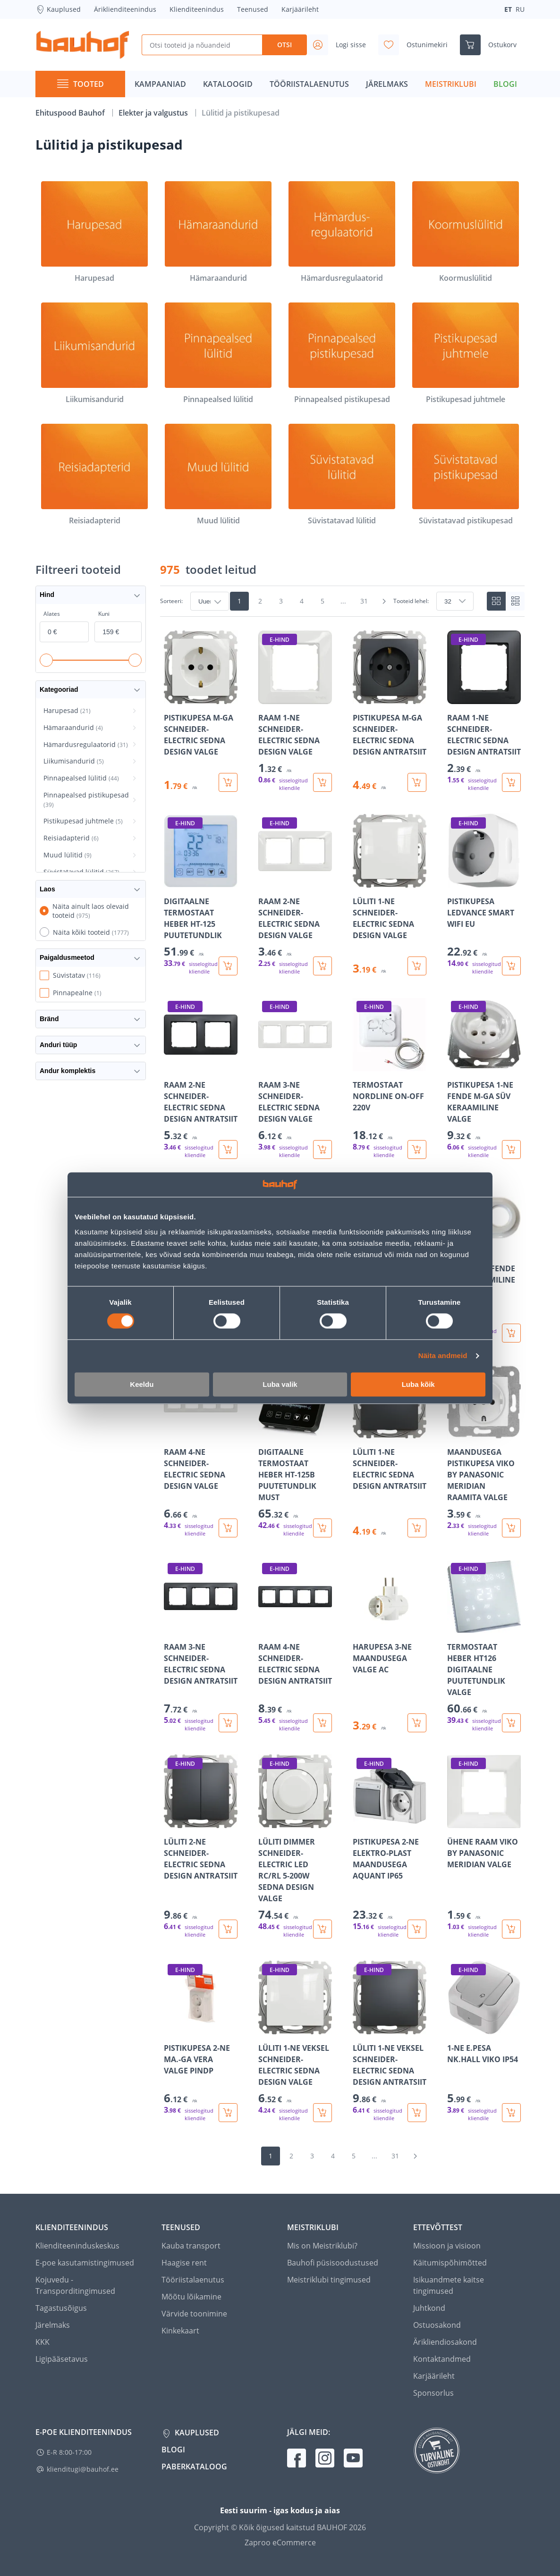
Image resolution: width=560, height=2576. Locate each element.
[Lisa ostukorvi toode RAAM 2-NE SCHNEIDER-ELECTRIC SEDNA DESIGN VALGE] (322, 966)
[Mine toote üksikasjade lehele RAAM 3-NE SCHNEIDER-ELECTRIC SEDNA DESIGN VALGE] (295, 1078)
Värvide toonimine (194, 2313)
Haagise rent (184, 2262)
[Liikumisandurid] (94, 354)
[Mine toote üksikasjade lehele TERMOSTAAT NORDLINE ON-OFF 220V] (389, 1078)
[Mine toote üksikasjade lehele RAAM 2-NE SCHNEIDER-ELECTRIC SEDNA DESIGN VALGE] (295, 894)
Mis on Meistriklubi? (322, 2245)
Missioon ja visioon (447, 2245)
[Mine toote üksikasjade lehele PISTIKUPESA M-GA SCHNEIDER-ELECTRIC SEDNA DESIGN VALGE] (200, 711)
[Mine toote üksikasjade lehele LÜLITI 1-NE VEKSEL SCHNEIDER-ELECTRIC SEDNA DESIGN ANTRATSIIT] (389, 2041)
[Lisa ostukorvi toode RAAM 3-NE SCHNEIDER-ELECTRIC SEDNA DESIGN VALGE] (322, 1149)
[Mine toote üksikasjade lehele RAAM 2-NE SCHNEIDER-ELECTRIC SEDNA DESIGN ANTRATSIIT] (200, 1078)
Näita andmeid (442, 1356)
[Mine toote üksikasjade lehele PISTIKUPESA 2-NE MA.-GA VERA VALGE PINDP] (200, 2041)
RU (520, 9)
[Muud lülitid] (218, 475)
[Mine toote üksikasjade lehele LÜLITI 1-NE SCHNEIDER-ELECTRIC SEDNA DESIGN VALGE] (389, 894)
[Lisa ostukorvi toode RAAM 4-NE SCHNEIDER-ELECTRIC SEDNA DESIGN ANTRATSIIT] (322, 1722)
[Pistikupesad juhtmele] (466, 354)
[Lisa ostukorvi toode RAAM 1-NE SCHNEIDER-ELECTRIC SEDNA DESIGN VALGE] (322, 782)
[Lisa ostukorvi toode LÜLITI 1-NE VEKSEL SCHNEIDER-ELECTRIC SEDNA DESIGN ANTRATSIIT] (416, 2112)
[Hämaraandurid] (218, 232)
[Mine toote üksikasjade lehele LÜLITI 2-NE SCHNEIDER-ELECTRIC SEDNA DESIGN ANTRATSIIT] (200, 1846)
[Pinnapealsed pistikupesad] (342, 354)
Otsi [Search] (284, 44)
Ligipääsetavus (61, 2359)
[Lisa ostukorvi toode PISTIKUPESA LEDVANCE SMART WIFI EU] (511, 966)
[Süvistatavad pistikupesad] (466, 475)
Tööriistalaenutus (192, 2279)
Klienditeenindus (197, 9)
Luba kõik (418, 1384)
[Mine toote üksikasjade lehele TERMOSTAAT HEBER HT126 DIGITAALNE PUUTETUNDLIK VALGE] (484, 1645)
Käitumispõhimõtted (450, 2262)
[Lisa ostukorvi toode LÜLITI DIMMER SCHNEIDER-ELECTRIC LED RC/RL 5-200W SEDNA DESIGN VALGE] (322, 1929)
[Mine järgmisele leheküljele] (383, 601)
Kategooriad (91, 690)
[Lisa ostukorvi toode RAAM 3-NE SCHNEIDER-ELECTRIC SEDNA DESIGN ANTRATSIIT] (228, 1722)
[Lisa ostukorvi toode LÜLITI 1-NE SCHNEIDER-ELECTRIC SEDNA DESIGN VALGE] (416, 966)
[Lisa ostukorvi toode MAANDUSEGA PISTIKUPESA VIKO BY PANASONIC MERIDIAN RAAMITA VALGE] (511, 1528)
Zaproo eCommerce (280, 2542)
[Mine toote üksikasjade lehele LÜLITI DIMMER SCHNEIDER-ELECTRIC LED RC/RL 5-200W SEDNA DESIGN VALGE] (295, 1846)
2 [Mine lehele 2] (260, 600)
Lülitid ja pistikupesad (241, 113)
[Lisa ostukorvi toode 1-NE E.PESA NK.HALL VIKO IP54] (511, 2112)
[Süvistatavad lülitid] (342, 475)
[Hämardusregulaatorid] (342, 232)
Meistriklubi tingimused (329, 2279)
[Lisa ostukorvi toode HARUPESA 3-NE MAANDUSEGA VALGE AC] (416, 1722)
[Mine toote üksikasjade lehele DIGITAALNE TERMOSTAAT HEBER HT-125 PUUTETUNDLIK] (200, 894)
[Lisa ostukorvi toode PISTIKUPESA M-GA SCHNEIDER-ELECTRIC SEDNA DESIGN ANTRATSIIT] (416, 782)
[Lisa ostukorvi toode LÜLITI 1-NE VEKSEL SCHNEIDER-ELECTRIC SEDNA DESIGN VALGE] (322, 2112)
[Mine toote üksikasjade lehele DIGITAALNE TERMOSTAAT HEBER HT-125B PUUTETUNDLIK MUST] (295, 1450)
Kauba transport (191, 2245)
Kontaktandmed (442, 2359)
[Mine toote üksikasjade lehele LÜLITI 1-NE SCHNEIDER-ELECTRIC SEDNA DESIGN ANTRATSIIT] (389, 1450)
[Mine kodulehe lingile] (82, 45)
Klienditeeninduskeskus (77, 2245)
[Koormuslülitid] (466, 232)
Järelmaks (52, 2325)
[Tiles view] (496, 601)
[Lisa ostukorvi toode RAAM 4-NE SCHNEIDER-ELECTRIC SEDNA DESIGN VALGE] (228, 1528)
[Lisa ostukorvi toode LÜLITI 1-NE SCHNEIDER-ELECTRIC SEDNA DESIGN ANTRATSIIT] (416, 1528)
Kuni (104, 614)
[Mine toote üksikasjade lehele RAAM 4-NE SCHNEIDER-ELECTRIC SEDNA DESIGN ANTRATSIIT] (295, 1645)
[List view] (515, 601)
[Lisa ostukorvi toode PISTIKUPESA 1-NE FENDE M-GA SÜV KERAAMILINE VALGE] (511, 1149)
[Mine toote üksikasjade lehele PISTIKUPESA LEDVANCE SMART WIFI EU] (484, 894)
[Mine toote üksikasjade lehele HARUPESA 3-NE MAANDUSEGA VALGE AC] (389, 1645)
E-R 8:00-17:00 (69, 2452)
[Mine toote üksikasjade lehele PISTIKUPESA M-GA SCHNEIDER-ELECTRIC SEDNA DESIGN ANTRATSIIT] (389, 711)
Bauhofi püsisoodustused (332, 2262)
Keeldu (141, 1384)
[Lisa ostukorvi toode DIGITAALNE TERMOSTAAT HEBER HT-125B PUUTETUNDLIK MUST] (322, 1528)
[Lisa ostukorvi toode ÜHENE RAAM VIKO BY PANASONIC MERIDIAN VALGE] (511, 1929)
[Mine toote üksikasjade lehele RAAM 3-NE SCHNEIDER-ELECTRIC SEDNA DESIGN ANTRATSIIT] (200, 1645)
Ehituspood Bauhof (71, 113)
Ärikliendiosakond (445, 2342)
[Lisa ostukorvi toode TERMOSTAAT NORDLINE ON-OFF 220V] (416, 1149)
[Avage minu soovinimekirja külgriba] (417, 44)
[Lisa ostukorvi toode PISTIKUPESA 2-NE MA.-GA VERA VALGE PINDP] (228, 2112)
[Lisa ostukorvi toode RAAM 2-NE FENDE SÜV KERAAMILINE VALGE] (511, 1333)
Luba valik (280, 1384)
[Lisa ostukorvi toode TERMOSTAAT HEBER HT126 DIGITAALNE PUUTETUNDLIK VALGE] (511, 1722)
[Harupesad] (94, 232)
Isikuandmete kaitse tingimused (448, 2285)
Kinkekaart (180, 2330)
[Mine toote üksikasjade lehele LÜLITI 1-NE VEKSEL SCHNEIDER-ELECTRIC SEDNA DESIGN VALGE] (295, 2041)
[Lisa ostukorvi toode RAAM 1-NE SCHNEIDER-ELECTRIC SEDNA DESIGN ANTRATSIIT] (511, 782)
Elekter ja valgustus (154, 113)
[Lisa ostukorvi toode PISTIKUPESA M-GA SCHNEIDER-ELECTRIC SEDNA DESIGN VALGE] (228, 782)
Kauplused (58, 9)
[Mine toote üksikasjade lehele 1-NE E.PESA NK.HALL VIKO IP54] (484, 2041)
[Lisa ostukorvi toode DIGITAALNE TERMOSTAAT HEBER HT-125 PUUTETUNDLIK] (228, 966)
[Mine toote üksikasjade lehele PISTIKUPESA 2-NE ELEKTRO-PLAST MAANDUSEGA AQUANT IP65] (389, 1846)
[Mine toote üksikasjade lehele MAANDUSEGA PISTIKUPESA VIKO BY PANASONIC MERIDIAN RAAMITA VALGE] (484, 1450)
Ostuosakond (437, 2325)
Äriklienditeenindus (125, 9)
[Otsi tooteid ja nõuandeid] (202, 44)
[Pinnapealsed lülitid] (218, 354)
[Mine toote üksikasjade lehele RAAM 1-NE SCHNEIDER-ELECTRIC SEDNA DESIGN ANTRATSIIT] (484, 711)
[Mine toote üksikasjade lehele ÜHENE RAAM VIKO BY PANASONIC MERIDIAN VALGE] (484, 1846)
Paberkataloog (194, 2466)
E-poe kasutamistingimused (84, 2262)
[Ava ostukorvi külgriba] (492, 44)
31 (364, 600)
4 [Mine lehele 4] (302, 600)
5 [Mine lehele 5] (322, 600)
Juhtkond (429, 2308)
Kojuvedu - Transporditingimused (75, 2285)
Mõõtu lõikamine (191, 2296)
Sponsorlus (433, 2393)
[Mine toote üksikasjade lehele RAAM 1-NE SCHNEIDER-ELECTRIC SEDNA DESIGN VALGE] (295, 711)
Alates (51, 614)
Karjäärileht (300, 9)
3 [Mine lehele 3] (281, 600)
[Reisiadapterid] (94, 475)
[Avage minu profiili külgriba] (340, 44)
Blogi (173, 2449)
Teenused (252, 9)
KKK (42, 2342)
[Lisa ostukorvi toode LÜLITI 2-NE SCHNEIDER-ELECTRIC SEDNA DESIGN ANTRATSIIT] (228, 1929)
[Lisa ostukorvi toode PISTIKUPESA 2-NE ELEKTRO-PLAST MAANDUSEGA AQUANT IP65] (416, 1929)
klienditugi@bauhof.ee (83, 2469)
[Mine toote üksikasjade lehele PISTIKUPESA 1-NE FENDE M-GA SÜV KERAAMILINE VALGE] (484, 1078)
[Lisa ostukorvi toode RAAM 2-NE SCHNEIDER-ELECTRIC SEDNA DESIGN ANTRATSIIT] (228, 1149)
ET (508, 9)
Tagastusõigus (61, 2308)
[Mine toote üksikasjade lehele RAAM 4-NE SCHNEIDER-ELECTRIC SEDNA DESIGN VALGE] (200, 1450)
